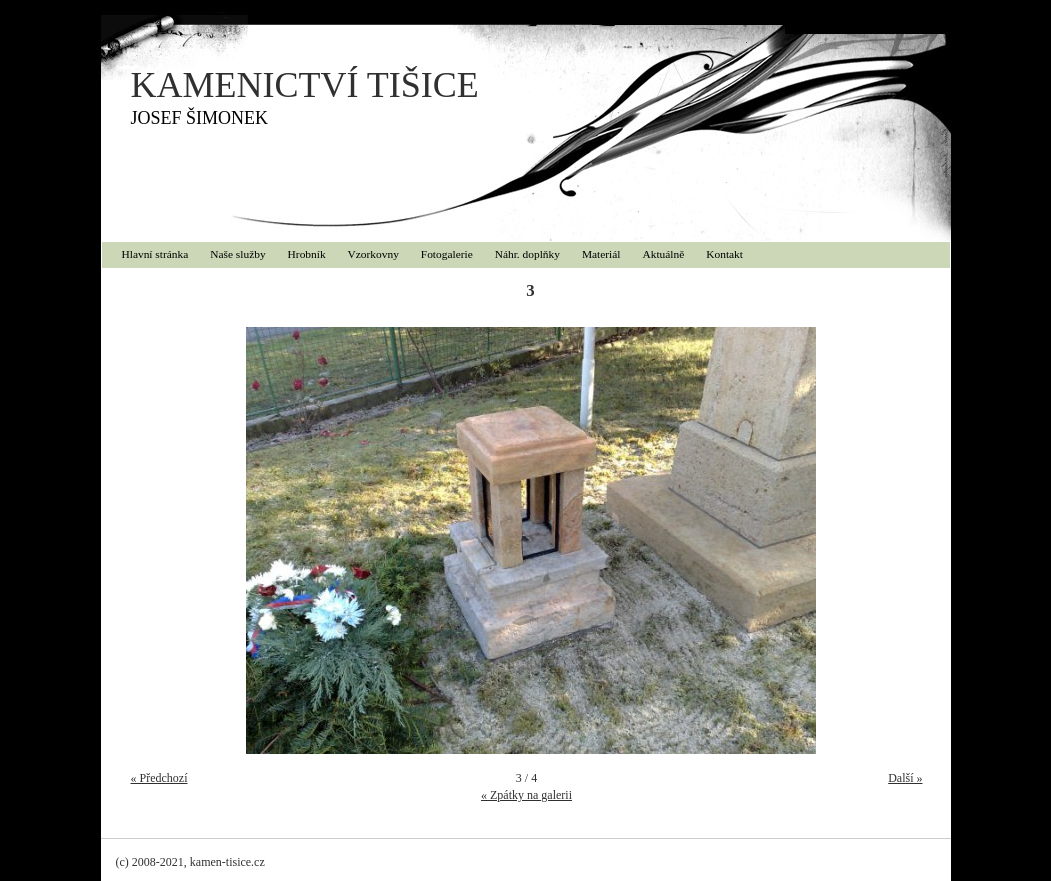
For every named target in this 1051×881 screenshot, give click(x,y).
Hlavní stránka (155, 254)
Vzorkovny (373, 254)
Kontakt (724, 254)
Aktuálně (664, 254)
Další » (905, 778)
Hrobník (307, 254)
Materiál (601, 254)
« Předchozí (159, 778)
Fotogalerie (447, 254)
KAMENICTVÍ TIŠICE (305, 85)
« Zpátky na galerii (526, 795)
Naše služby (237, 254)
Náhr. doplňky (527, 254)
